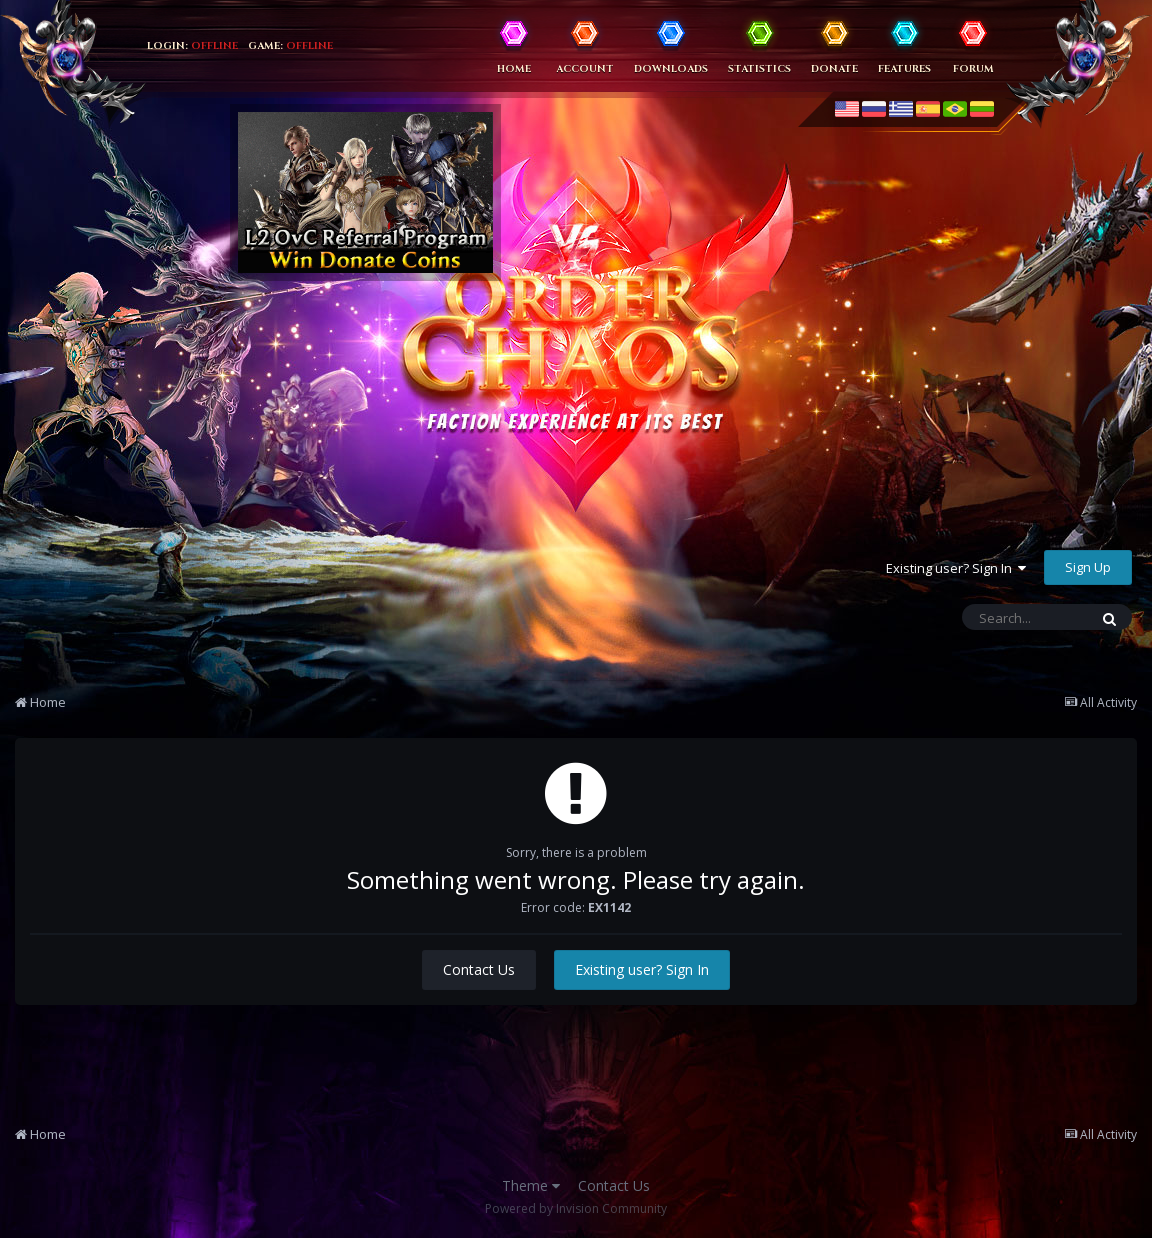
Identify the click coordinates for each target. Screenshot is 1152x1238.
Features (904, 69)
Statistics (759, 69)
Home (514, 69)
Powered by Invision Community (576, 1208)
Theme (531, 1185)
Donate (834, 69)
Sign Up (1088, 567)
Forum (973, 69)
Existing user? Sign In (956, 568)
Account (585, 69)
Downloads (671, 69)
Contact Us (479, 969)
